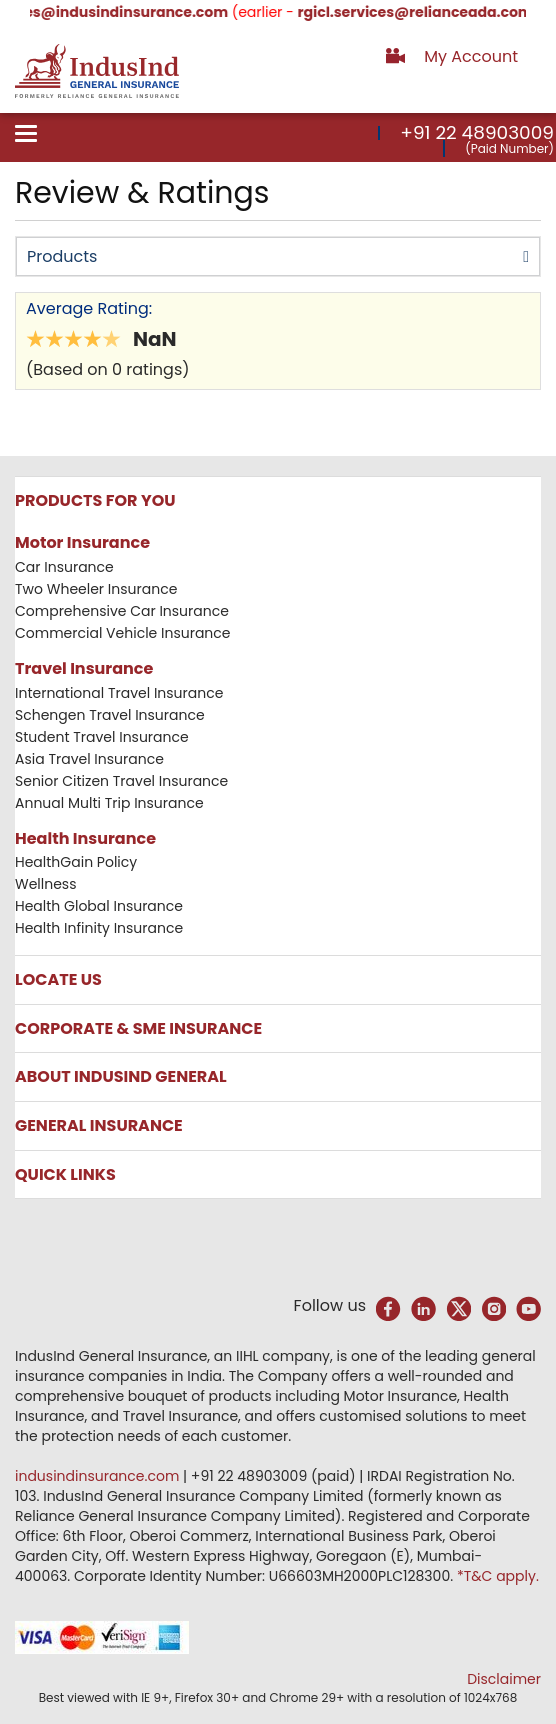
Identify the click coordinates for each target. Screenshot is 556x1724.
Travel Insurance (84, 668)
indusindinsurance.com (99, 1476)
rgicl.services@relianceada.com (435, 12)
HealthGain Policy (76, 862)
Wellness (46, 884)
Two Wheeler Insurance (96, 589)
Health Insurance (85, 838)
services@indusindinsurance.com (124, 12)
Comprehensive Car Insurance (122, 611)
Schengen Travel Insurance (110, 715)
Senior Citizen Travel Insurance (121, 781)
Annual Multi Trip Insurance (109, 803)
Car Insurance (64, 567)
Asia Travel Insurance (89, 759)
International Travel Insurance (119, 693)
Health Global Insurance (101, 906)
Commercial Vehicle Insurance (123, 633)
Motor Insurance (82, 542)
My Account (471, 56)
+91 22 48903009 (477, 132)
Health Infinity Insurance (101, 928)
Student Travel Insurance (102, 737)
